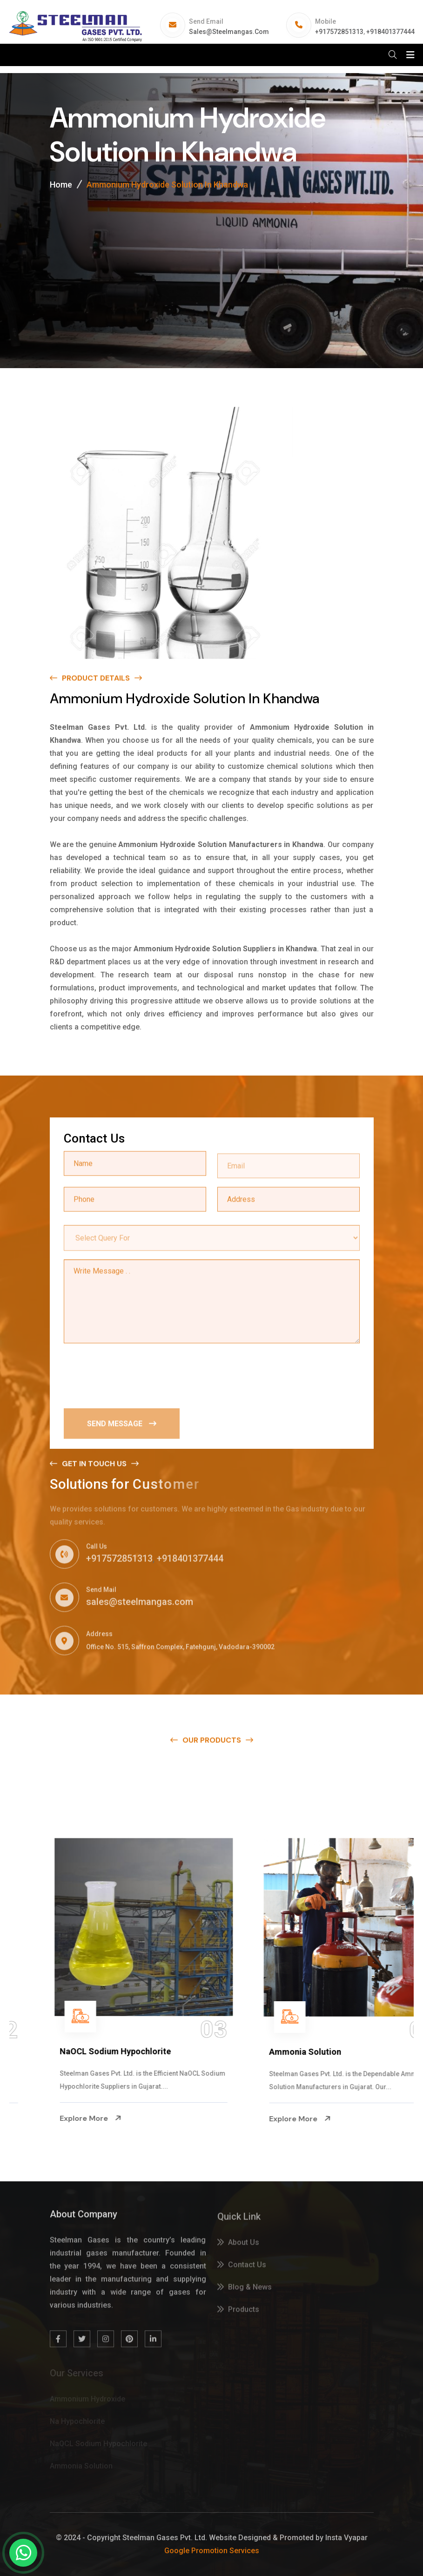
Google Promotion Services (211, 2550)
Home (61, 184)
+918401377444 (390, 31)
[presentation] (134, 1375)
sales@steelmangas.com (229, 31)
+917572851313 (339, 31)
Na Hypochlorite (54, 2052)
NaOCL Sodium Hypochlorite (288, 2051)
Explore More (54, 2118)
